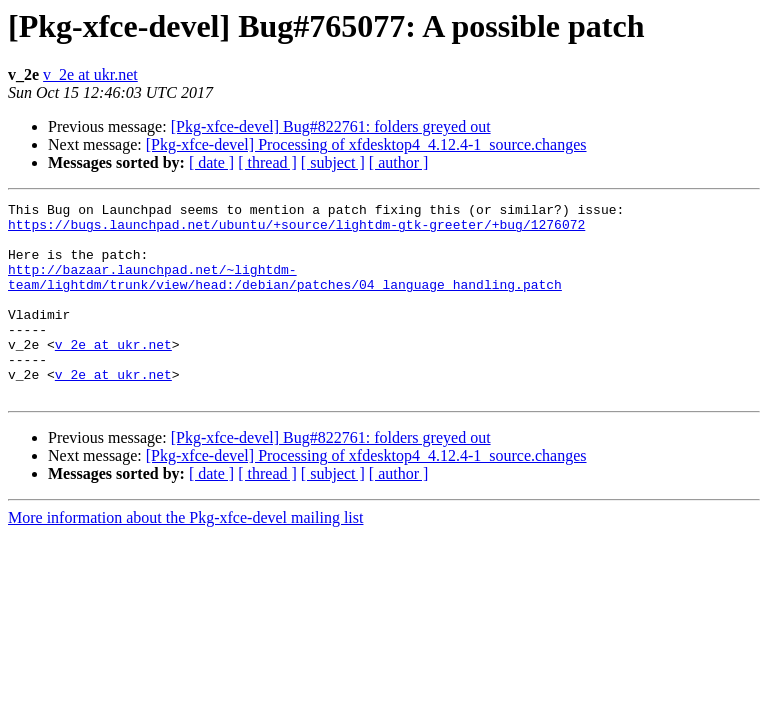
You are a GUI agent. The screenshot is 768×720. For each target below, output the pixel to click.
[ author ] (399, 162)
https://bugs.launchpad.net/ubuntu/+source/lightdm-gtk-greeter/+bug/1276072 (296, 230)
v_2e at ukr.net (90, 74)
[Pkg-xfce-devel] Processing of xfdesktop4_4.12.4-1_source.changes (366, 144)
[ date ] (211, 162)
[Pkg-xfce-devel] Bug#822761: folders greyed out (331, 126)
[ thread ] (267, 162)
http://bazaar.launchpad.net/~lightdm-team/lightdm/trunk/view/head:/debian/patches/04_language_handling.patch (285, 293)
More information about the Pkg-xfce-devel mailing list (185, 556)
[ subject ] (333, 162)
